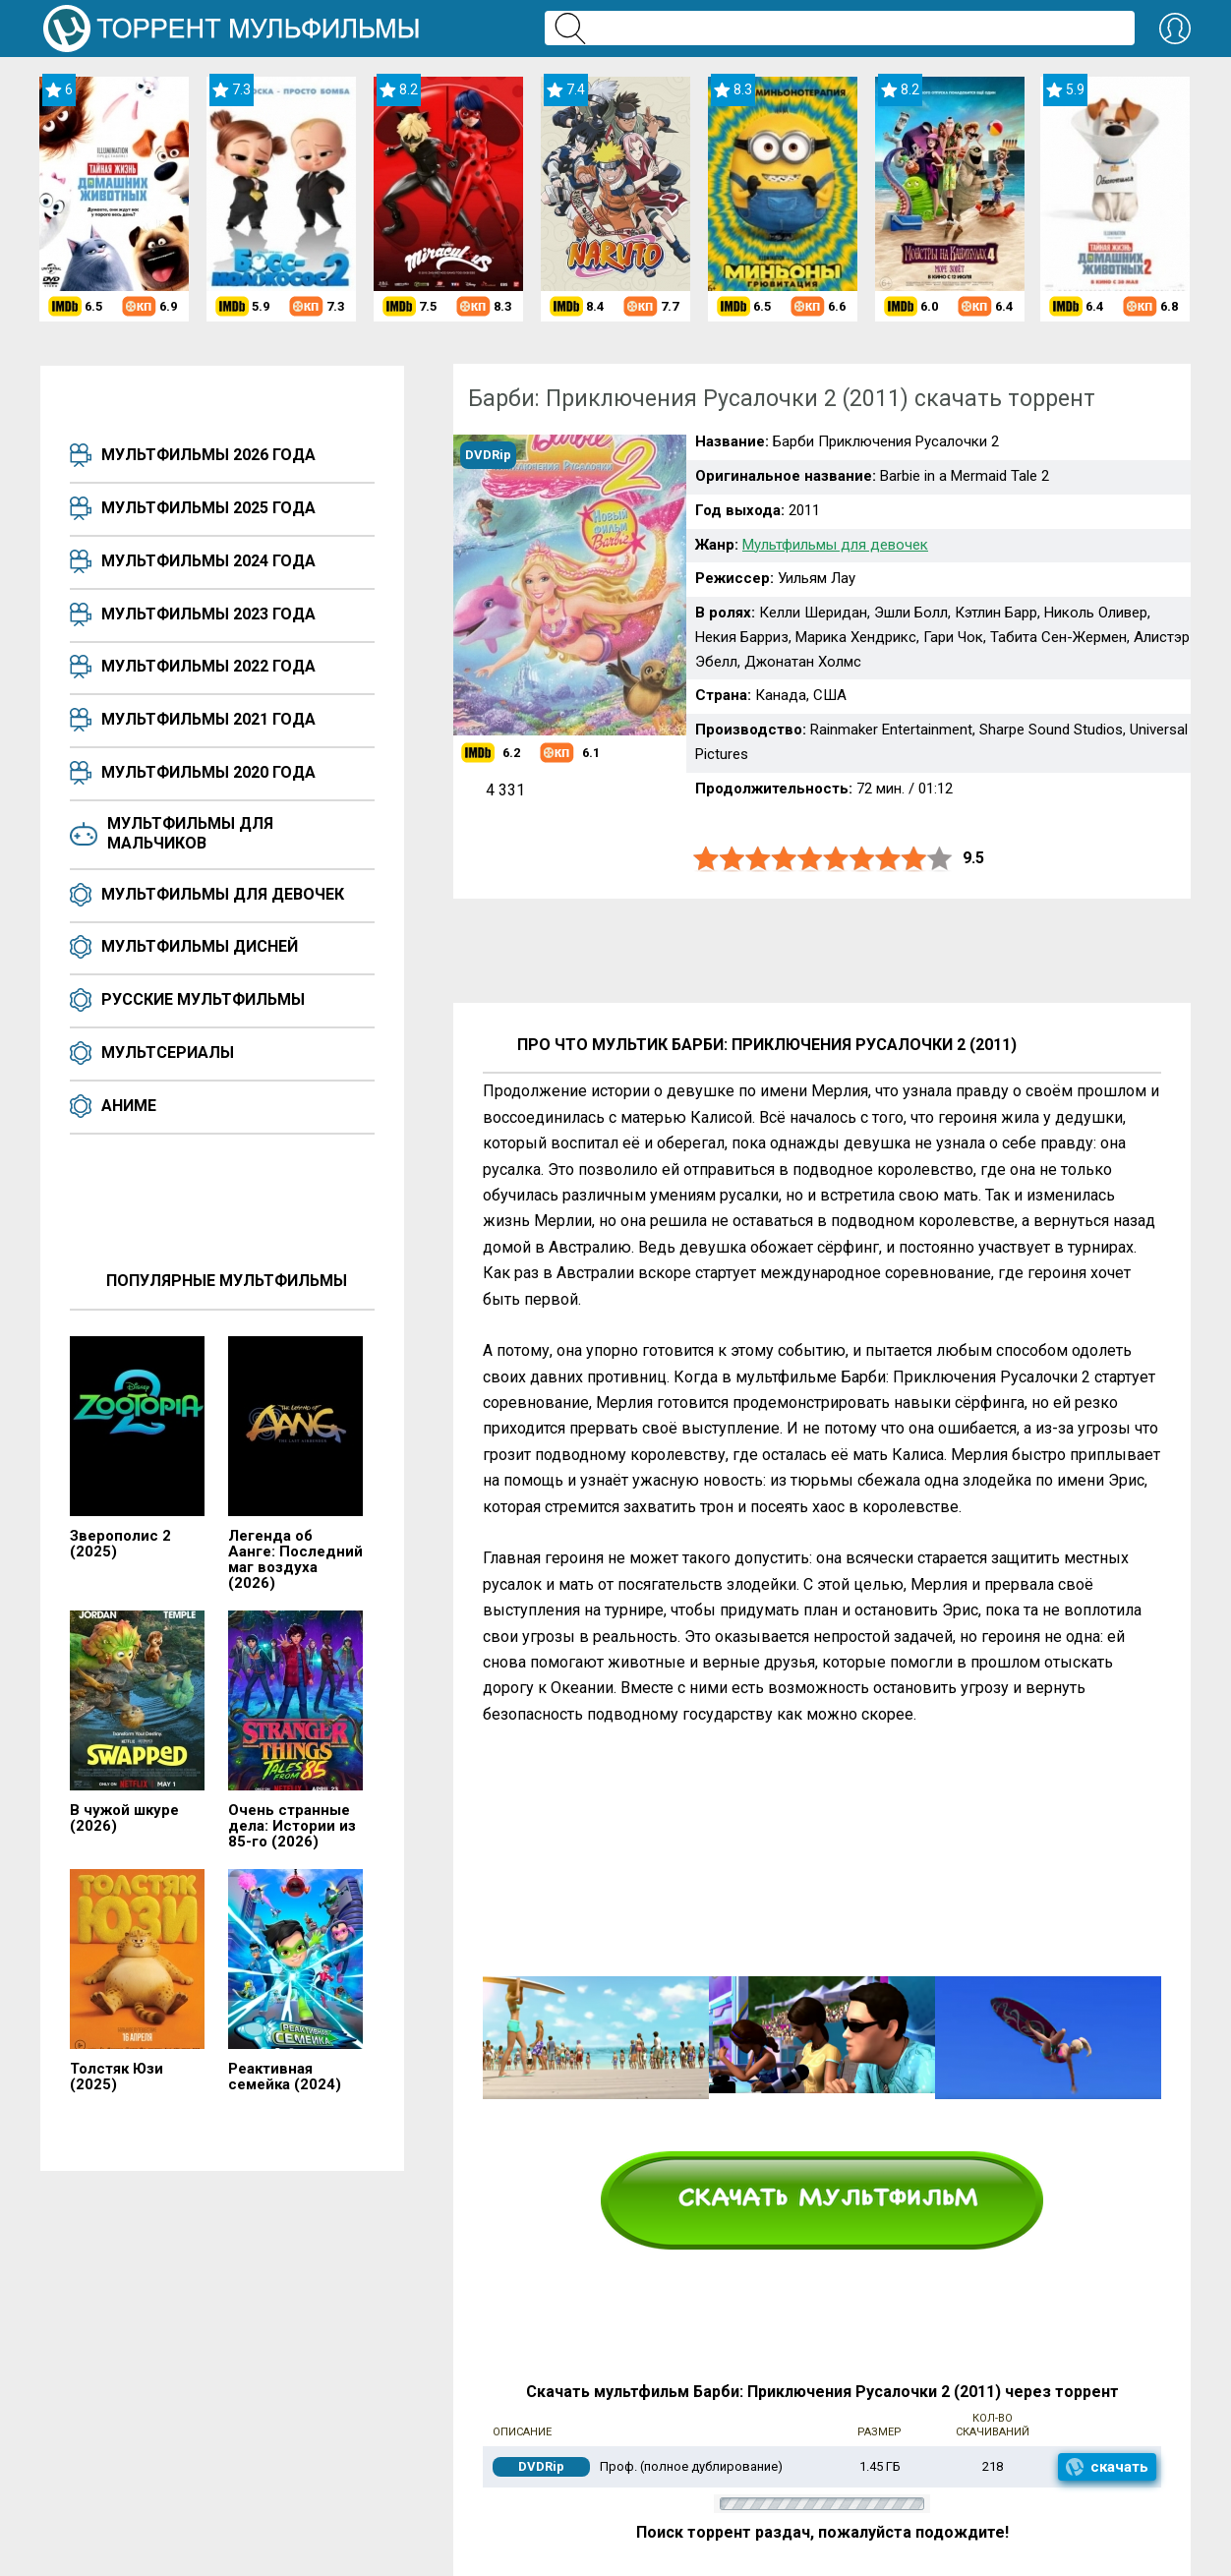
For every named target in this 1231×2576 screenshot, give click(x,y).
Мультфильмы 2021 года (208, 719)
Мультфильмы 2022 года (208, 666)
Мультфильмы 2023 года (208, 614)
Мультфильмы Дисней (199, 946)
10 (940, 859)
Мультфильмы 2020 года (208, 772)
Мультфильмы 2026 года (208, 454)
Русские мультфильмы (203, 999)
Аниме (128, 1105)
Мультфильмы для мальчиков (190, 833)
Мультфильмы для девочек (222, 894)
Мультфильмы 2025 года (208, 507)
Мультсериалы (167, 1052)
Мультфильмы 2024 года (208, 561)
